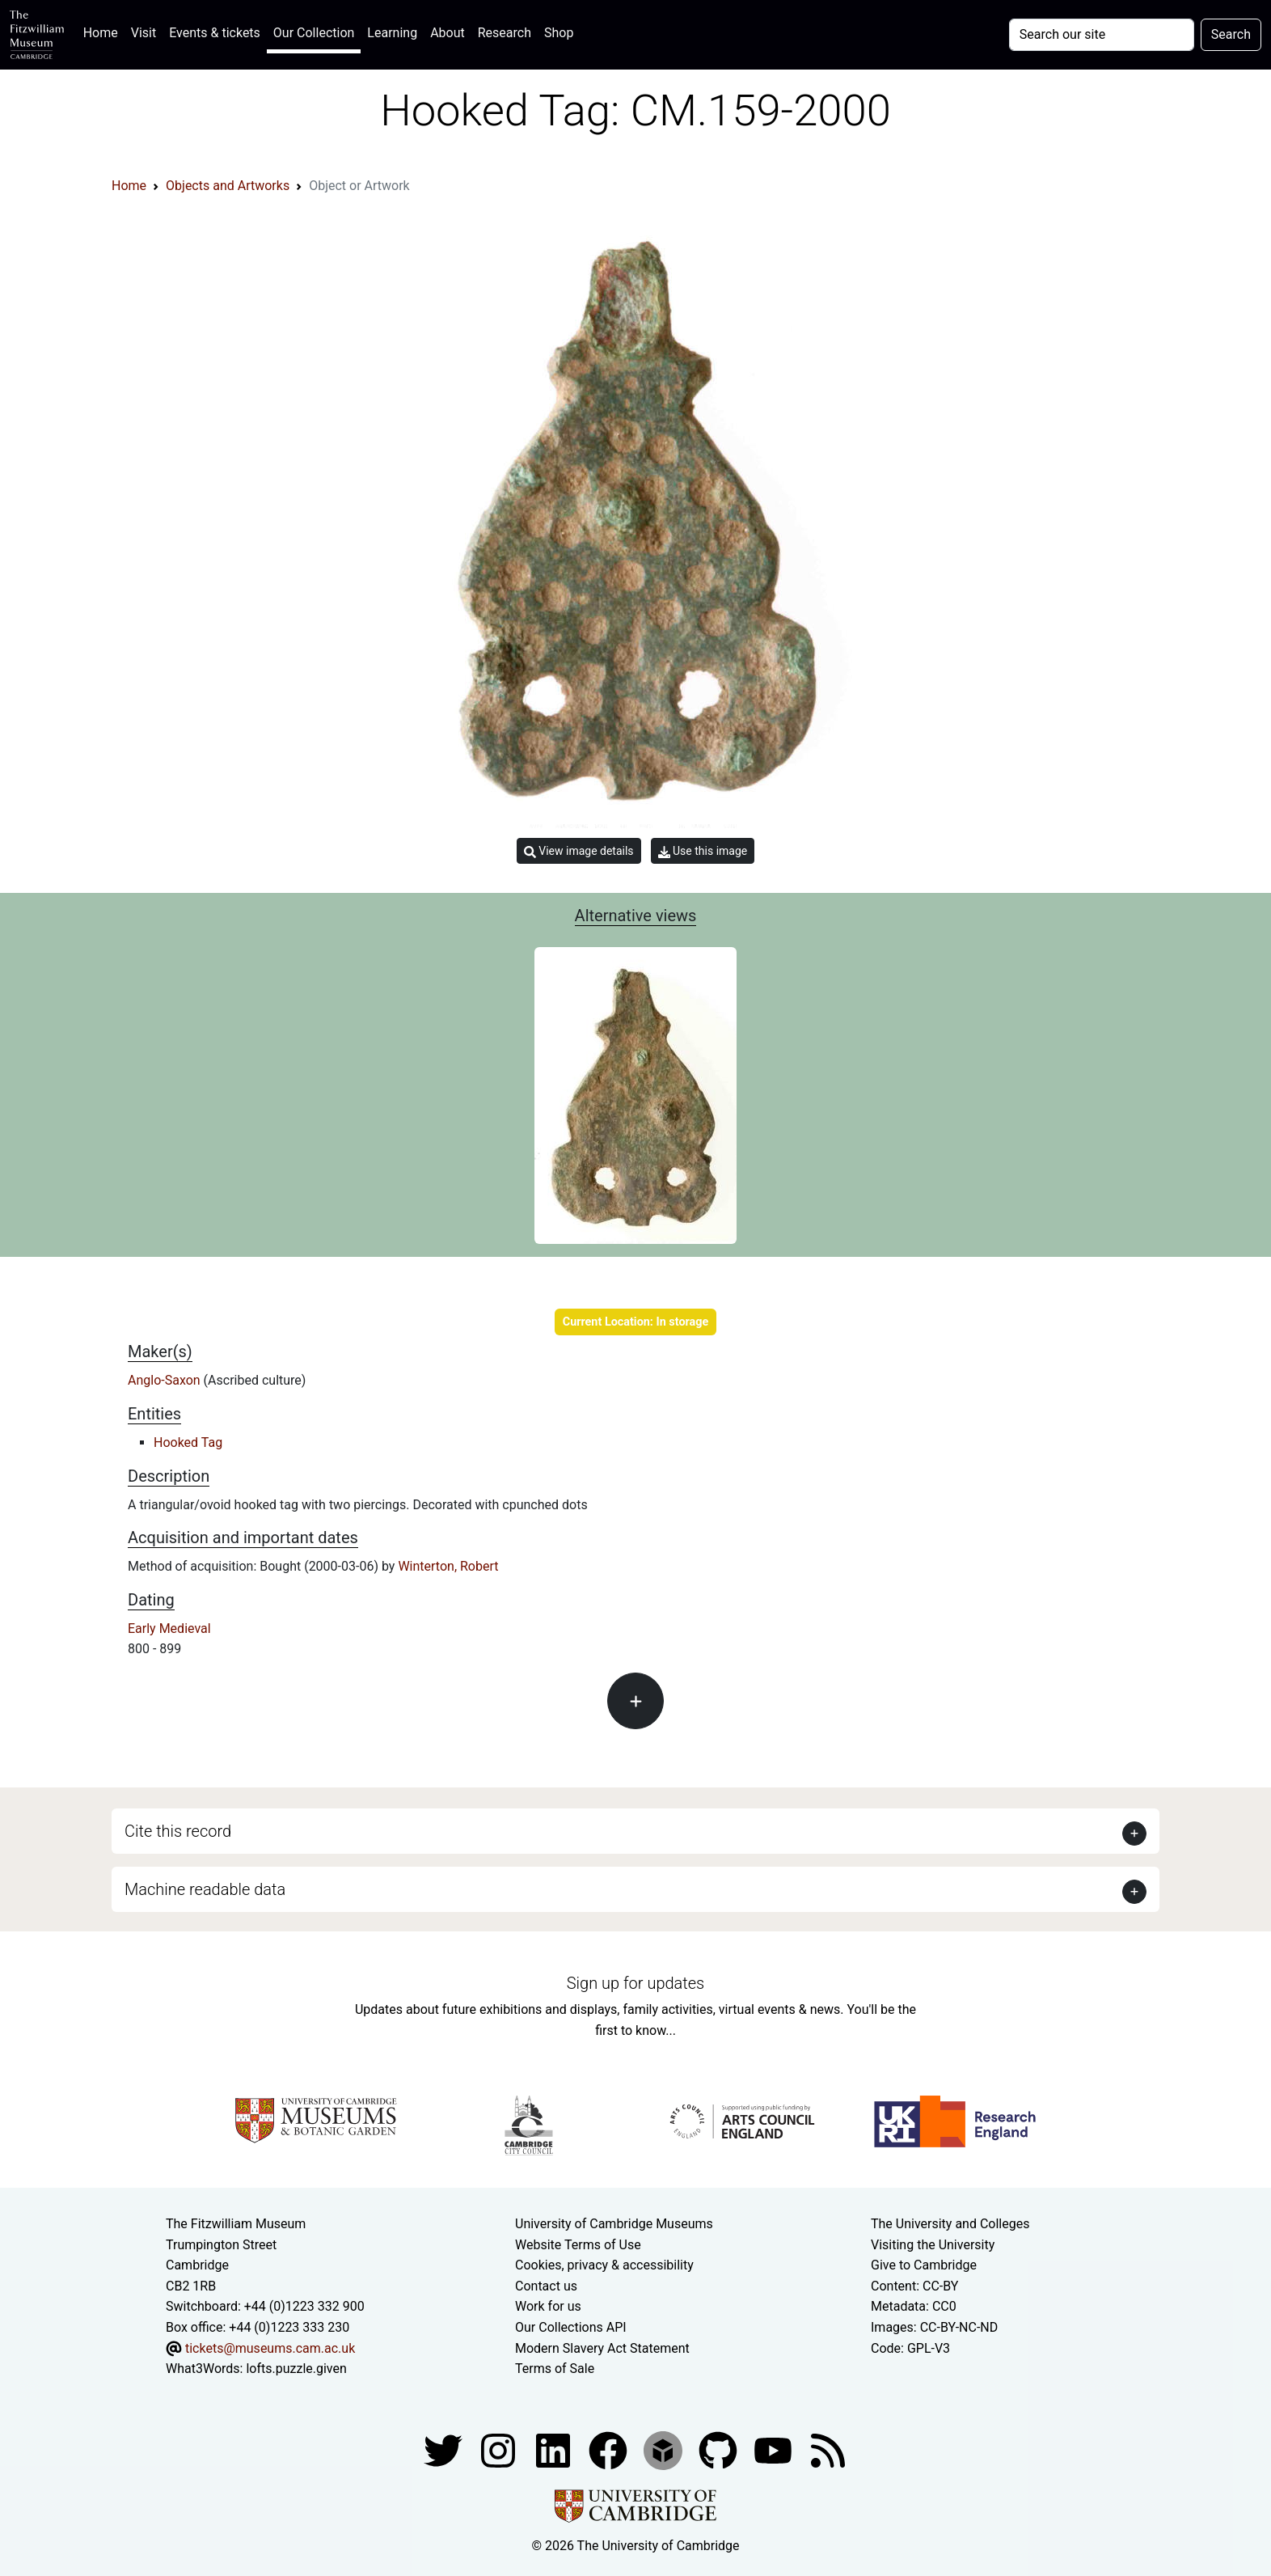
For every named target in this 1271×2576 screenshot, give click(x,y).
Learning (392, 32)
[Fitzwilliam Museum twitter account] (444, 2449)
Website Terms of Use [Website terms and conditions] (578, 2244)
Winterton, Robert (448, 1566)
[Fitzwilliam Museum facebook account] (554, 2449)
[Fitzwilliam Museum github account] (719, 2449)
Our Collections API (571, 2327)
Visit (143, 32)
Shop (558, 32)
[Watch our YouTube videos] (774, 2449)
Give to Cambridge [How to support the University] (924, 2265)
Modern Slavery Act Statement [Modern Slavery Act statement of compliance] (602, 2348)
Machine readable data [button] (205, 1889)
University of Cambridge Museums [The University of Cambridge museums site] (614, 2223)
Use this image (703, 851)
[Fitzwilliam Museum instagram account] (499, 2449)
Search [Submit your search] (1231, 34)
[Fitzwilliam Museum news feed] (828, 2449)
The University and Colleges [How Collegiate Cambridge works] (950, 2223)
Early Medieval (169, 1628)
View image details (579, 851)
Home (104, 31)
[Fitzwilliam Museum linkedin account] (609, 2449)
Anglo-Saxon (166, 1380)
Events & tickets (214, 32)
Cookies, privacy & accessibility (604, 2265)
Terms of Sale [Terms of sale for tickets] (554, 2368)
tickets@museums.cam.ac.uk (270, 2348)
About (447, 32)
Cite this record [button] (178, 1831)
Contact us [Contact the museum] (546, 2286)
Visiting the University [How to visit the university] (932, 2244)
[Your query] (1101, 35)
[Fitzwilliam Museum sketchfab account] (664, 2449)
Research (504, 32)
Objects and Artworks (227, 185)
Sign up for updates (635, 1983)
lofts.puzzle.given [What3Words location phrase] (296, 2368)
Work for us (548, 2306)
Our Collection (313, 32)
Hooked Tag (188, 1442)
